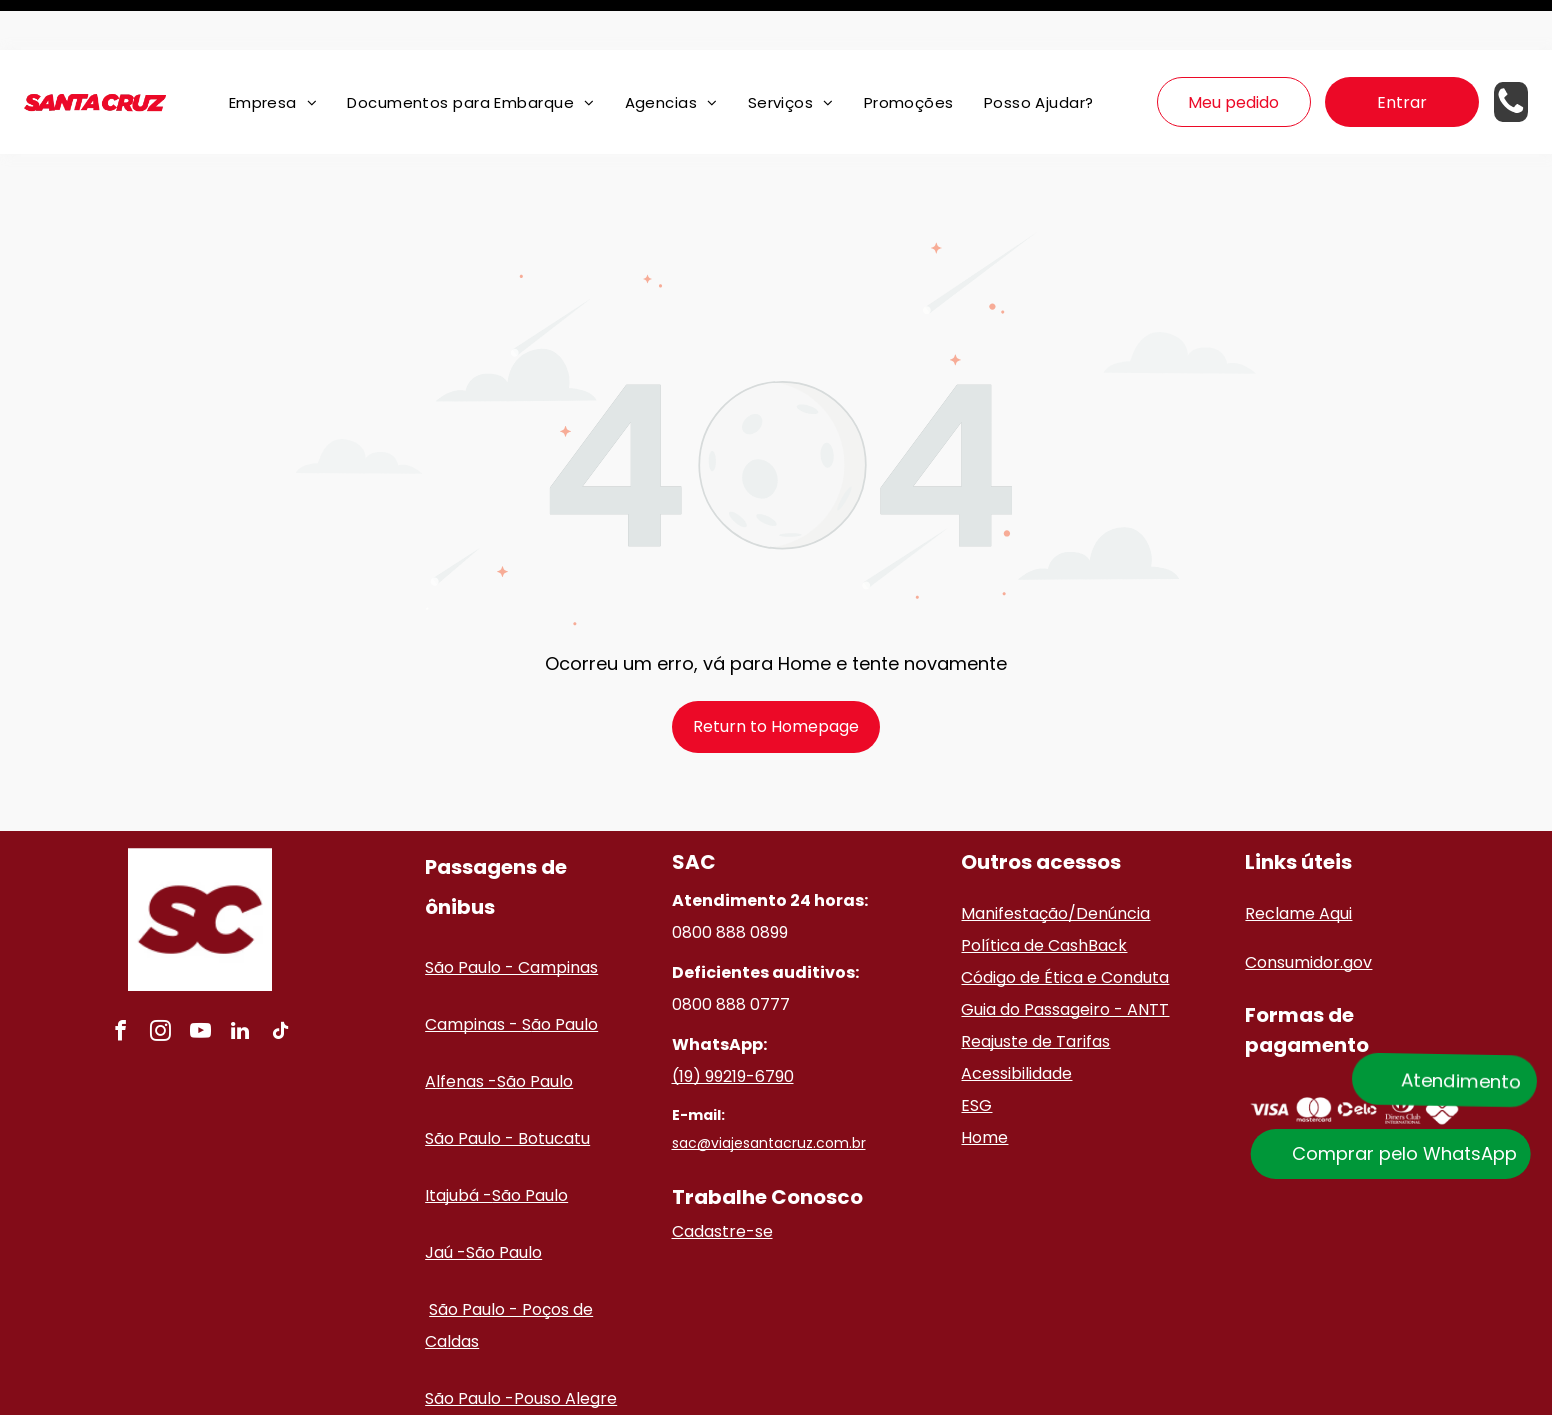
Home (984, 1087)
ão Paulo (564, 974)
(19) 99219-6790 (733, 1026)
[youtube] (200, 983)
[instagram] (160, 983)
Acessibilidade (1016, 1023)
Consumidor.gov (1308, 912)
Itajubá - (458, 1145)
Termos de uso (1032, 1397)
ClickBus (788, 1397)
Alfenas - (461, 1031)
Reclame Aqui (1298, 863)
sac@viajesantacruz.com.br (769, 1093)
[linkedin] (240, 983)
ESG (976, 1055)
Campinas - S (478, 974)
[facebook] (120, 983)
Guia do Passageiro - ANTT (1065, 959)
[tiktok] (280, 983)
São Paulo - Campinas (511, 917)
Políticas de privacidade (901, 1397)
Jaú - (445, 1202)
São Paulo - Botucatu (507, 1088)
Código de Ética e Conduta (1065, 927)
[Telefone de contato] (1511, 63)
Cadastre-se (722, 1181)
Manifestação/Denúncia (1055, 863)
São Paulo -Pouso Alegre (521, 1348)
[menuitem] (273, 52)
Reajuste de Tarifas (1035, 991)
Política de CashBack (1044, 895)
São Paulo (535, 1031)
